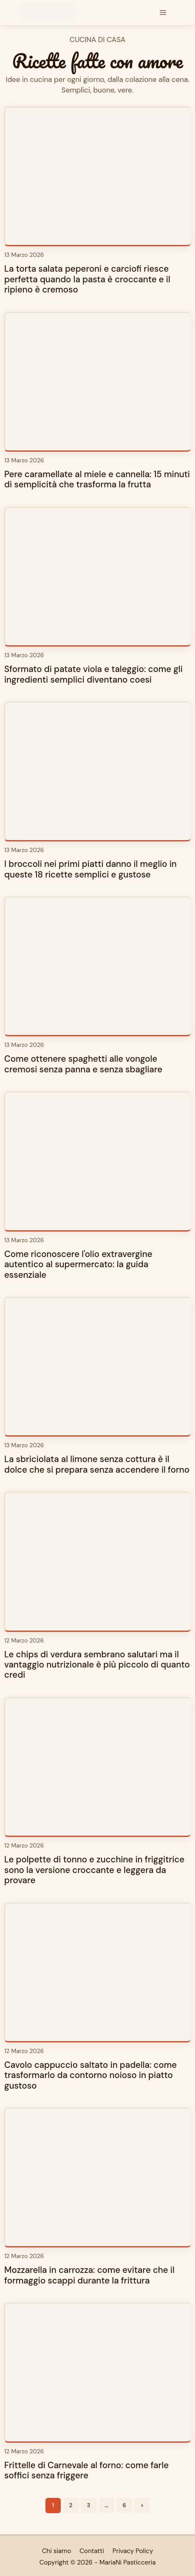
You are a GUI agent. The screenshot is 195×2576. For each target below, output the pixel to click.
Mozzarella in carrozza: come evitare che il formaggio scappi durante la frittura (89, 2275)
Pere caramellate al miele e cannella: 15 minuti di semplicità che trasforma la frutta (97, 479)
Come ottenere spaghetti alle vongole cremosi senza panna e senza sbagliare (83, 1063)
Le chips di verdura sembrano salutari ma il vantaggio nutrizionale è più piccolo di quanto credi (97, 1665)
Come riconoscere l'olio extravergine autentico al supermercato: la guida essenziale (78, 1264)
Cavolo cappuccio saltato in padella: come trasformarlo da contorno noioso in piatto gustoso (90, 2075)
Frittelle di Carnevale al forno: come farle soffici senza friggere (86, 2470)
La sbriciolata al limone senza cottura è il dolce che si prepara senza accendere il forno (96, 1464)
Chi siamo (56, 2551)
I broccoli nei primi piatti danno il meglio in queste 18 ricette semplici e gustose (90, 869)
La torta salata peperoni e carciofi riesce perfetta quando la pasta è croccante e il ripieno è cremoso (87, 279)
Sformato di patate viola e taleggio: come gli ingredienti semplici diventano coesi (93, 674)
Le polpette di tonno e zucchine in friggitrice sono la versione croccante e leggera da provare (94, 1870)
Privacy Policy (133, 2551)
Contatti (91, 2551)
